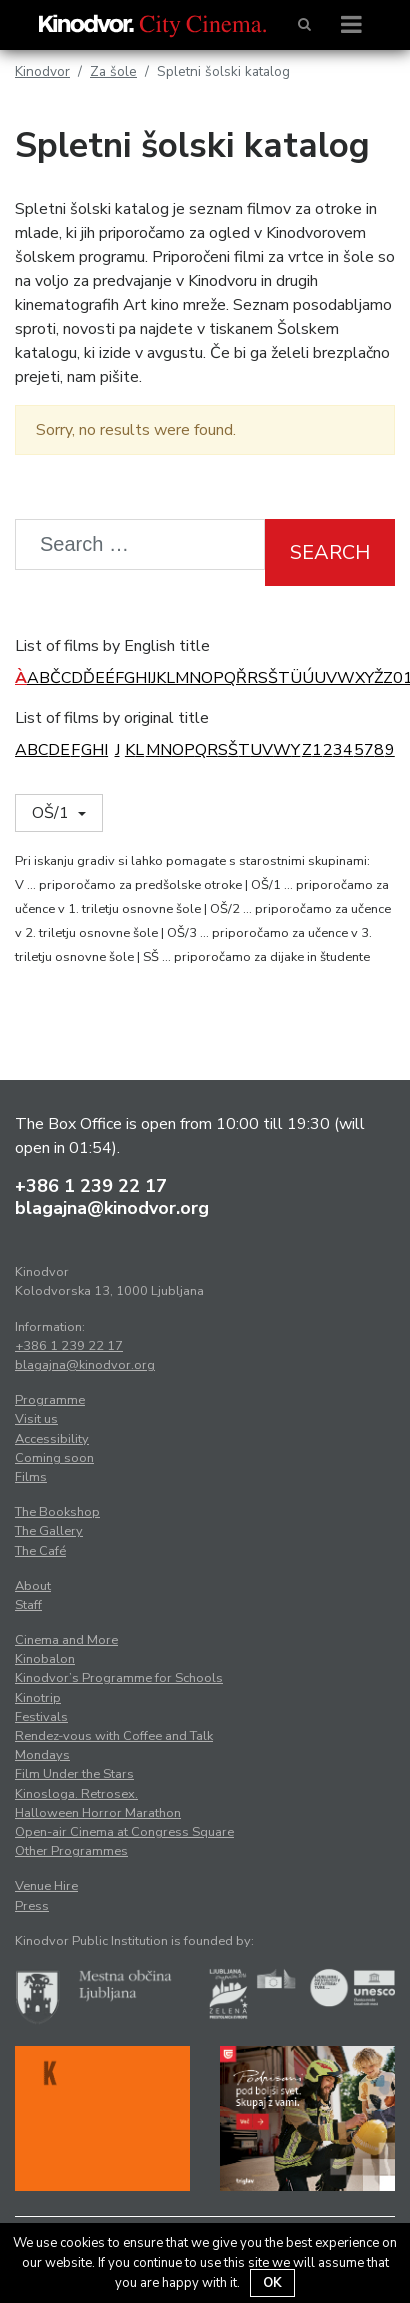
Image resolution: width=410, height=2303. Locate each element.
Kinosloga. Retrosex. (76, 1794)
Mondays (42, 1755)
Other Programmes (71, 1851)
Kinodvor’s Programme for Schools (119, 1678)
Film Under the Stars (74, 1774)
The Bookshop (57, 1512)
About (33, 1586)
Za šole (113, 71)
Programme (50, 1400)
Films (31, 1477)
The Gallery (49, 1531)
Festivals (41, 1717)
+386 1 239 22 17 (91, 1186)
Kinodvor (42, 71)
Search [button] (330, 552)
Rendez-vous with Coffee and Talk (114, 1736)
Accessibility (52, 1439)
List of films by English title (112, 646)
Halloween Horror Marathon (98, 1813)
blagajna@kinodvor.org (112, 1208)
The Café (40, 1551)
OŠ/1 (52, 813)
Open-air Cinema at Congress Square (124, 1832)
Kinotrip (38, 1698)
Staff (28, 1605)
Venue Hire (46, 1886)
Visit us (36, 1419)
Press (32, 1906)
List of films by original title (112, 718)
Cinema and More (66, 1640)
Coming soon (54, 1458)
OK (272, 2283)
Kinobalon (45, 1659)
